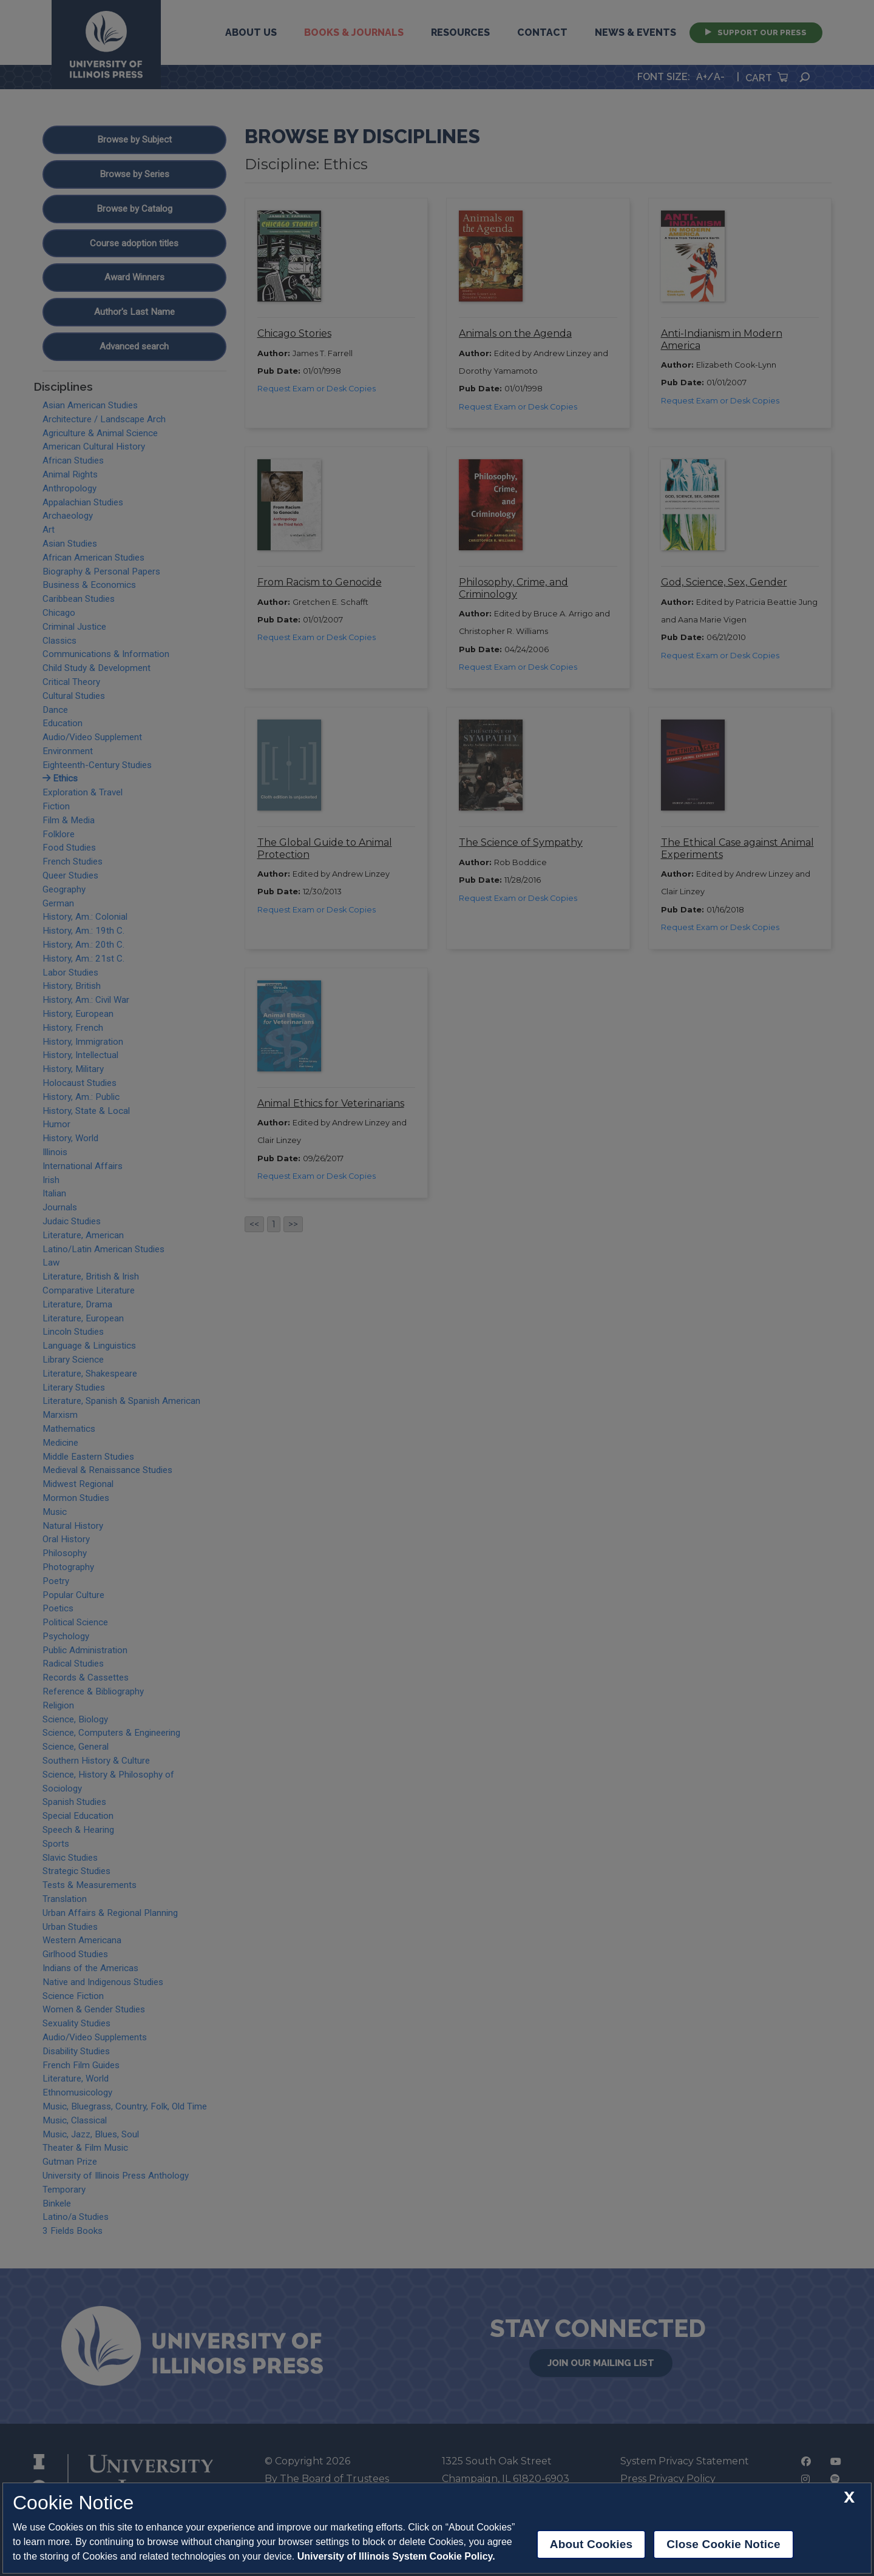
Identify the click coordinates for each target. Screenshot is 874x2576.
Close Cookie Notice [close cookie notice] (723, 2544)
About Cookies (591, 2544)
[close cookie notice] (849, 2497)
